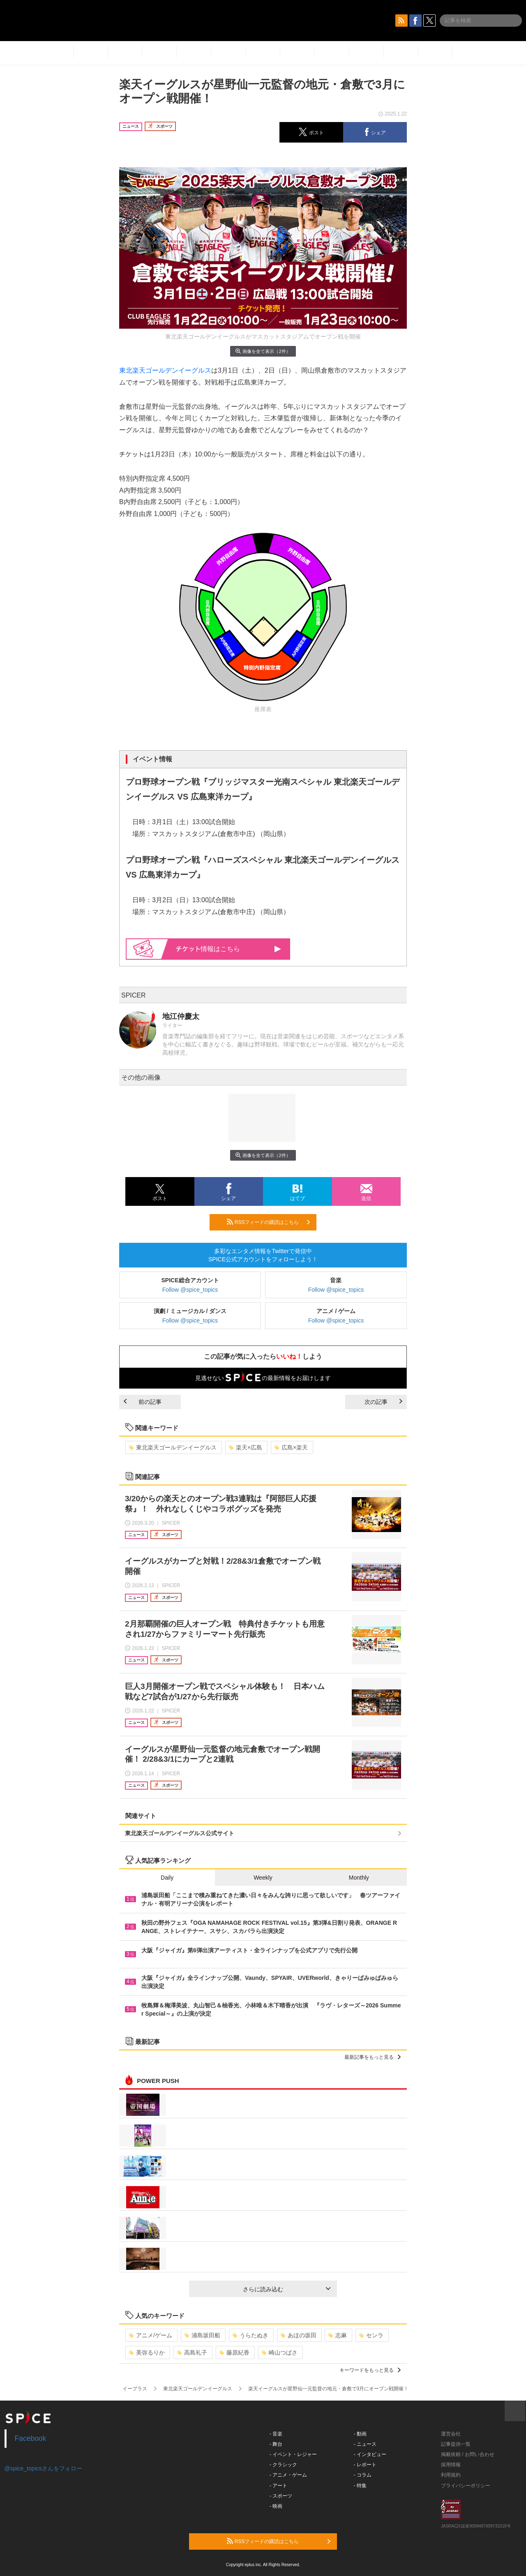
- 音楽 (276, 2434)
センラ (371, 2335)
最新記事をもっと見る (372, 2057)
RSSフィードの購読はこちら (268, 1222)
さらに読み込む (286, 2289)
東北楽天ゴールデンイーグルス (165, 370)
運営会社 (451, 2434)
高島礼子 (192, 2352)
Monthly (359, 1877)
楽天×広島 (245, 1447)
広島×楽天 (291, 1447)
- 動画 (360, 2434)
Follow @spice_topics (190, 1289)
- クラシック (283, 2465)
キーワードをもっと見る (370, 2370)
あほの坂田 (298, 2335)
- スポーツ (281, 2496)
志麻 (337, 2335)
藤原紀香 (234, 2352)
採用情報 (451, 2465)
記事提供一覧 (456, 2444)
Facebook (30, 2438)
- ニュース (365, 2444)
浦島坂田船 (202, 2335)
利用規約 (451, 2475)
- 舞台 (276, 2444)
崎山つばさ (280, 2352)
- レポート (365, 2465)
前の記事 (142, 1402)
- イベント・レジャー (293, 2454)
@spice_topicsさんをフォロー (43, 2468)
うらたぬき (250, 2335)
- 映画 (276, 2506)
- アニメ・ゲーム (288, 2475)
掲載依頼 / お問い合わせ (467, 2454)
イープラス (134, 2389)
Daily (167, 1877)
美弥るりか (147, 2352)
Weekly (263, 1877)
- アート (278, 2485)
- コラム (362, 2475)
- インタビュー (370, 2454)
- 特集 (360, 2485)
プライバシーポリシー (465, 2485)
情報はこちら (228, 948)
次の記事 (383, 1402)
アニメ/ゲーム (150, 2335)
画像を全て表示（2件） (262, 351)
